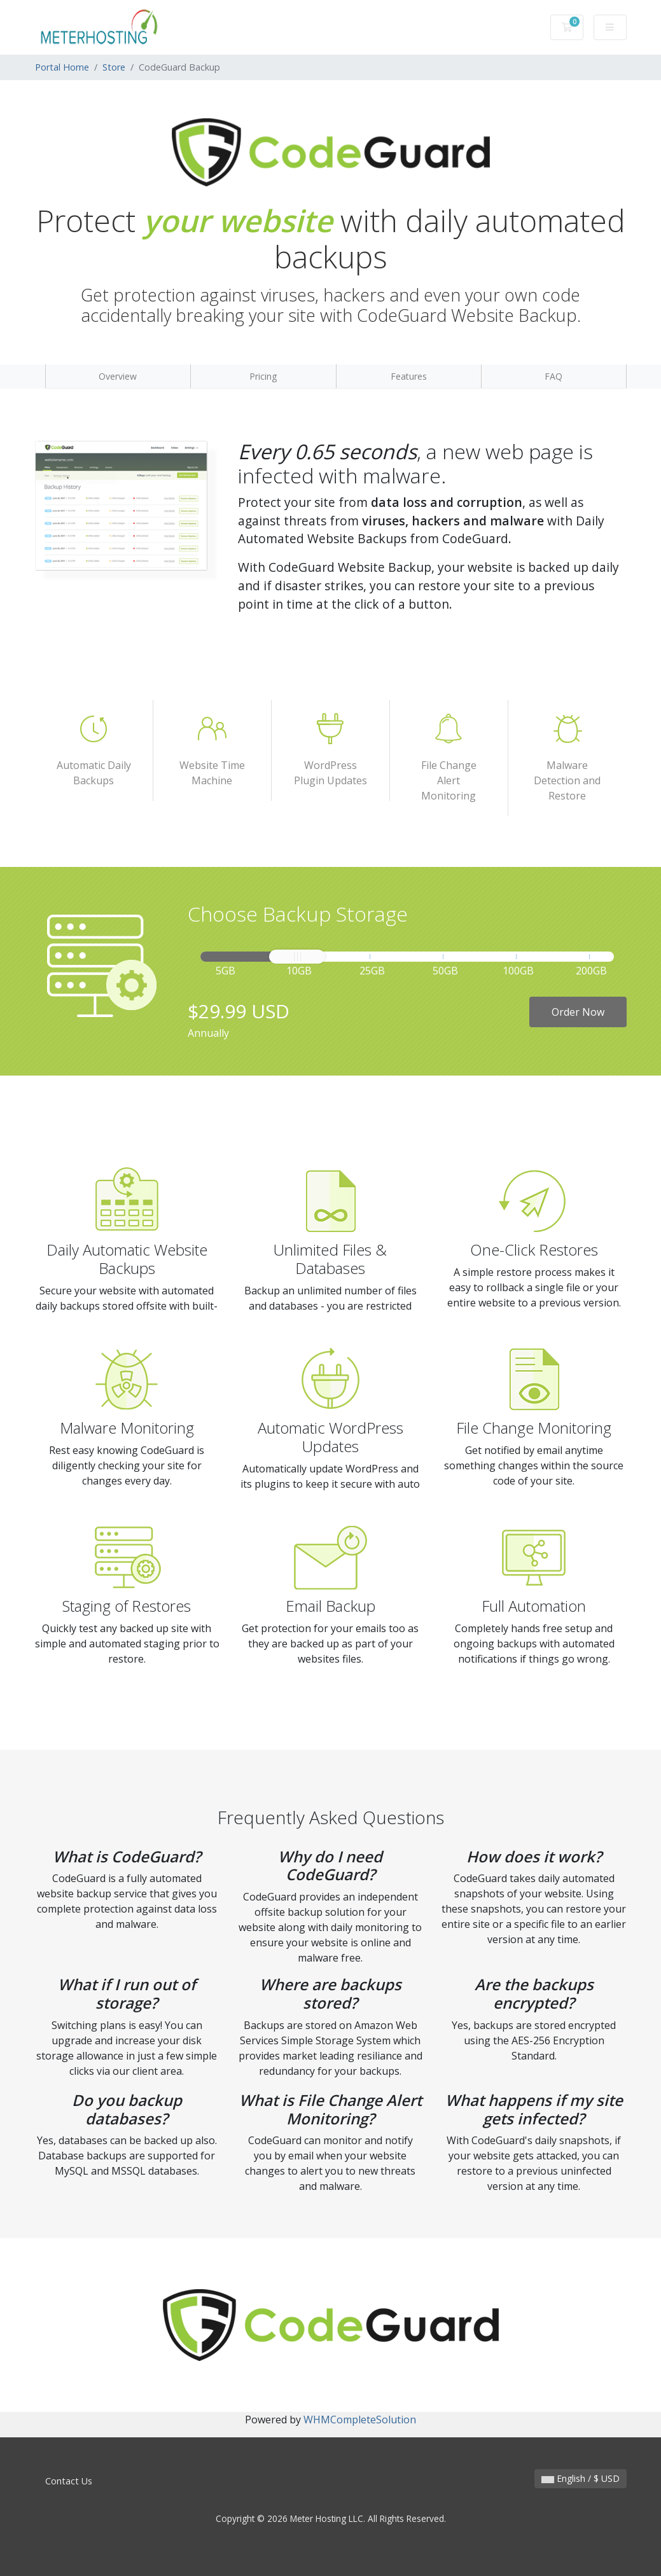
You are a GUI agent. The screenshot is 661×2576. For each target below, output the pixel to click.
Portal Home (62, 67)
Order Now (578, 1012)
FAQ (553, 376)
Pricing (263, 376)
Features (409, 376)
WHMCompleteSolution (359, 2420)
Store (113, 67)
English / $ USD (580, 2478)
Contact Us (68, 2481)
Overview (118, 376)
